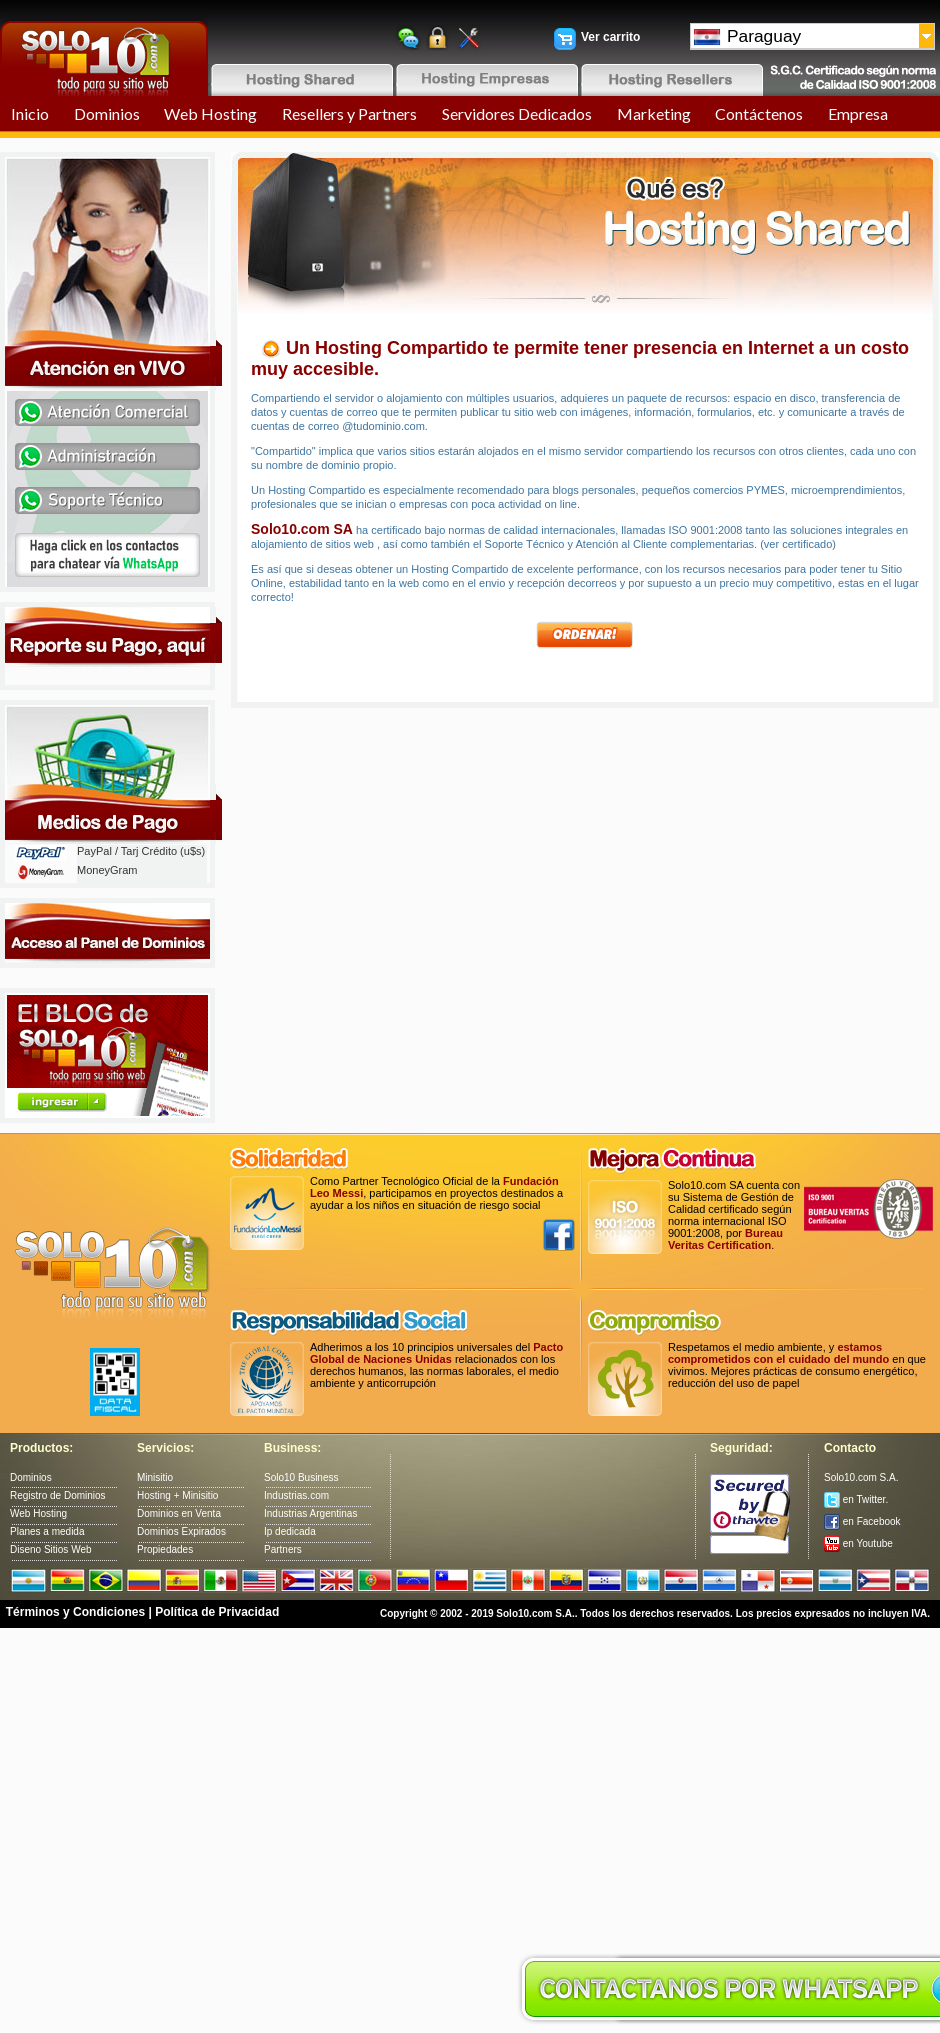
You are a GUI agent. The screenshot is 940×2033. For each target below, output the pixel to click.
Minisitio (155, 1477)
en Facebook (862, 1521)
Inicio (30, 113)
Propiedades (165, 1549)
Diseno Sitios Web (51, 1549)
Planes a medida (47, 1531)
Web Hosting (210, 113)
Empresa (858, 113)
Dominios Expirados (181, 1531)
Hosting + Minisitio (177, 1495)
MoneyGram (107, 870)
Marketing (654, 113)
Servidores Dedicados (517, 113)
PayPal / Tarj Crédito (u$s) (141, 851)
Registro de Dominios (58, 1495)
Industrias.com (296, 1495)
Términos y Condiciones (75, 1612)
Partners (283, 1549)
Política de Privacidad (217, 1612)
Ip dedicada (290, 1531)
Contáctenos (759, 113)
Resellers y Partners (349, 113)
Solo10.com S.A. (861, 1477)
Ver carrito (610, 37)
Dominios (107, 113)
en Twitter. (856, 1499)
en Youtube (858, 1543)
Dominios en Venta (179, 1513)
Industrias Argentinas (310, 1513)
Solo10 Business (301, 1477)
